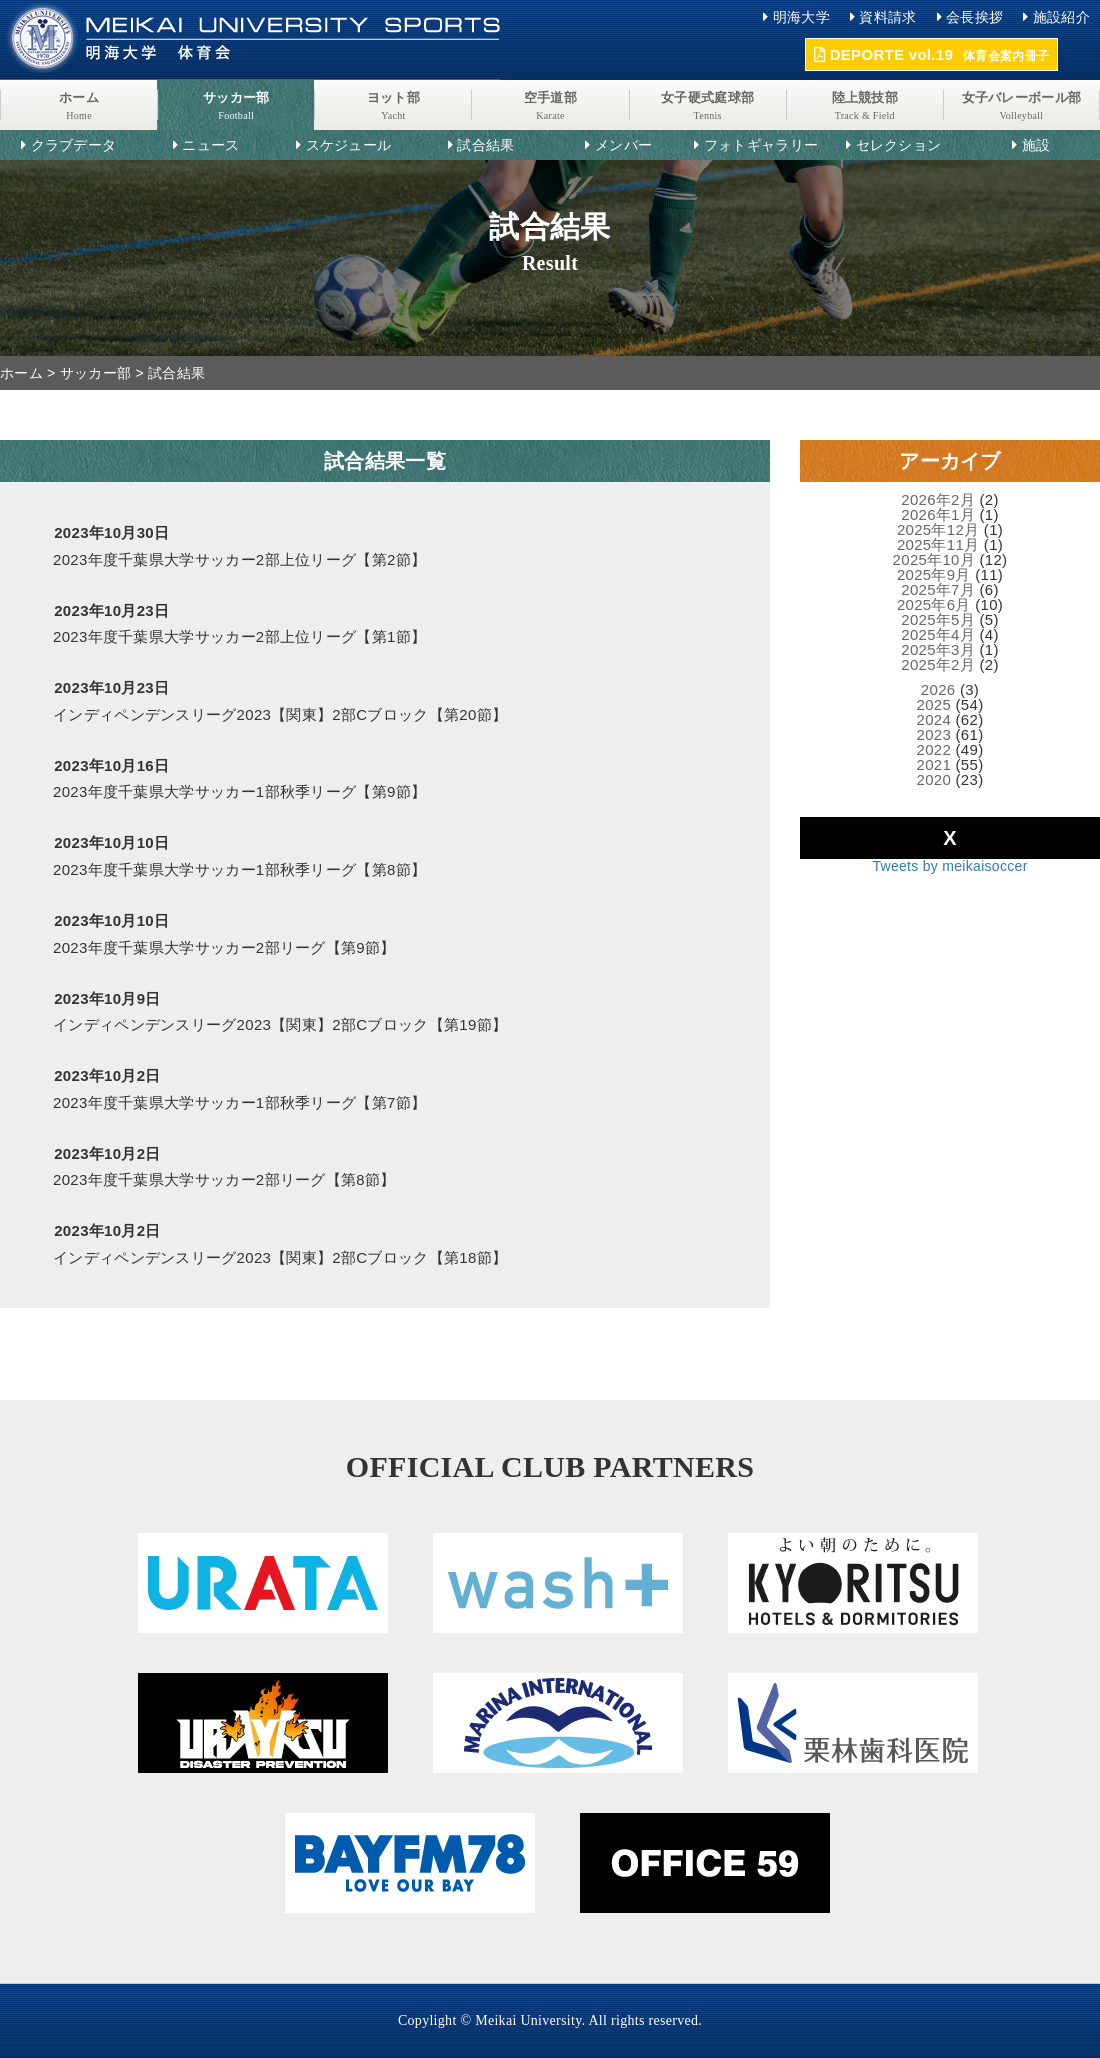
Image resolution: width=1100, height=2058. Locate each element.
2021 (934, 764)
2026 (938, 689)
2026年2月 (938, 499)
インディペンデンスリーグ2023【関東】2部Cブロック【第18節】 (280, 1257)
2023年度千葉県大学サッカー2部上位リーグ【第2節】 (239, 559)
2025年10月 (934, 559)
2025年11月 (938, 544)
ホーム (21, 373)
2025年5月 (938, 619)
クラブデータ (74, 145)
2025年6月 (934, 604)
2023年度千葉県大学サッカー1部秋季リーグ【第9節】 (239, 791)
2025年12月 (938, 529)
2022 (934, 749)
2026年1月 (938, 514)
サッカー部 (96, 373)
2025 (934, 704)
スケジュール (349, 145)
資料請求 (887, 17)
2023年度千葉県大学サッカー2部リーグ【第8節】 (224, 1179)
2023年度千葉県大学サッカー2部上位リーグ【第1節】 (239, 636)
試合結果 (485, 145)
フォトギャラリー (761, 145)
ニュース (210, 145)
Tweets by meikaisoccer (949, 866)
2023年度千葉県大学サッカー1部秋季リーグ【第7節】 (239, 1102)
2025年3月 (938, 649)
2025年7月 (938, 589)
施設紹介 (1061, 17)
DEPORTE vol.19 (931, 54)
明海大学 (801, 17)
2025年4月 (938, 634)
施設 (1036, 145)
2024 (934, 719)
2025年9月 (934, 574)
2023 (934, 734)
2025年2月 (938, 664)
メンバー (623, 145)
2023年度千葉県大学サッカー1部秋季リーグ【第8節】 (239, 869)
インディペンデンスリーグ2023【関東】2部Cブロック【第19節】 (280, 1024)
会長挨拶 (974, 17)
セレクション (899, 145)
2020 (934, 779)
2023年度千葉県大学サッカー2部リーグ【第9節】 (224, 947)
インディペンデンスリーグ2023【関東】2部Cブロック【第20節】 (280, 714)
